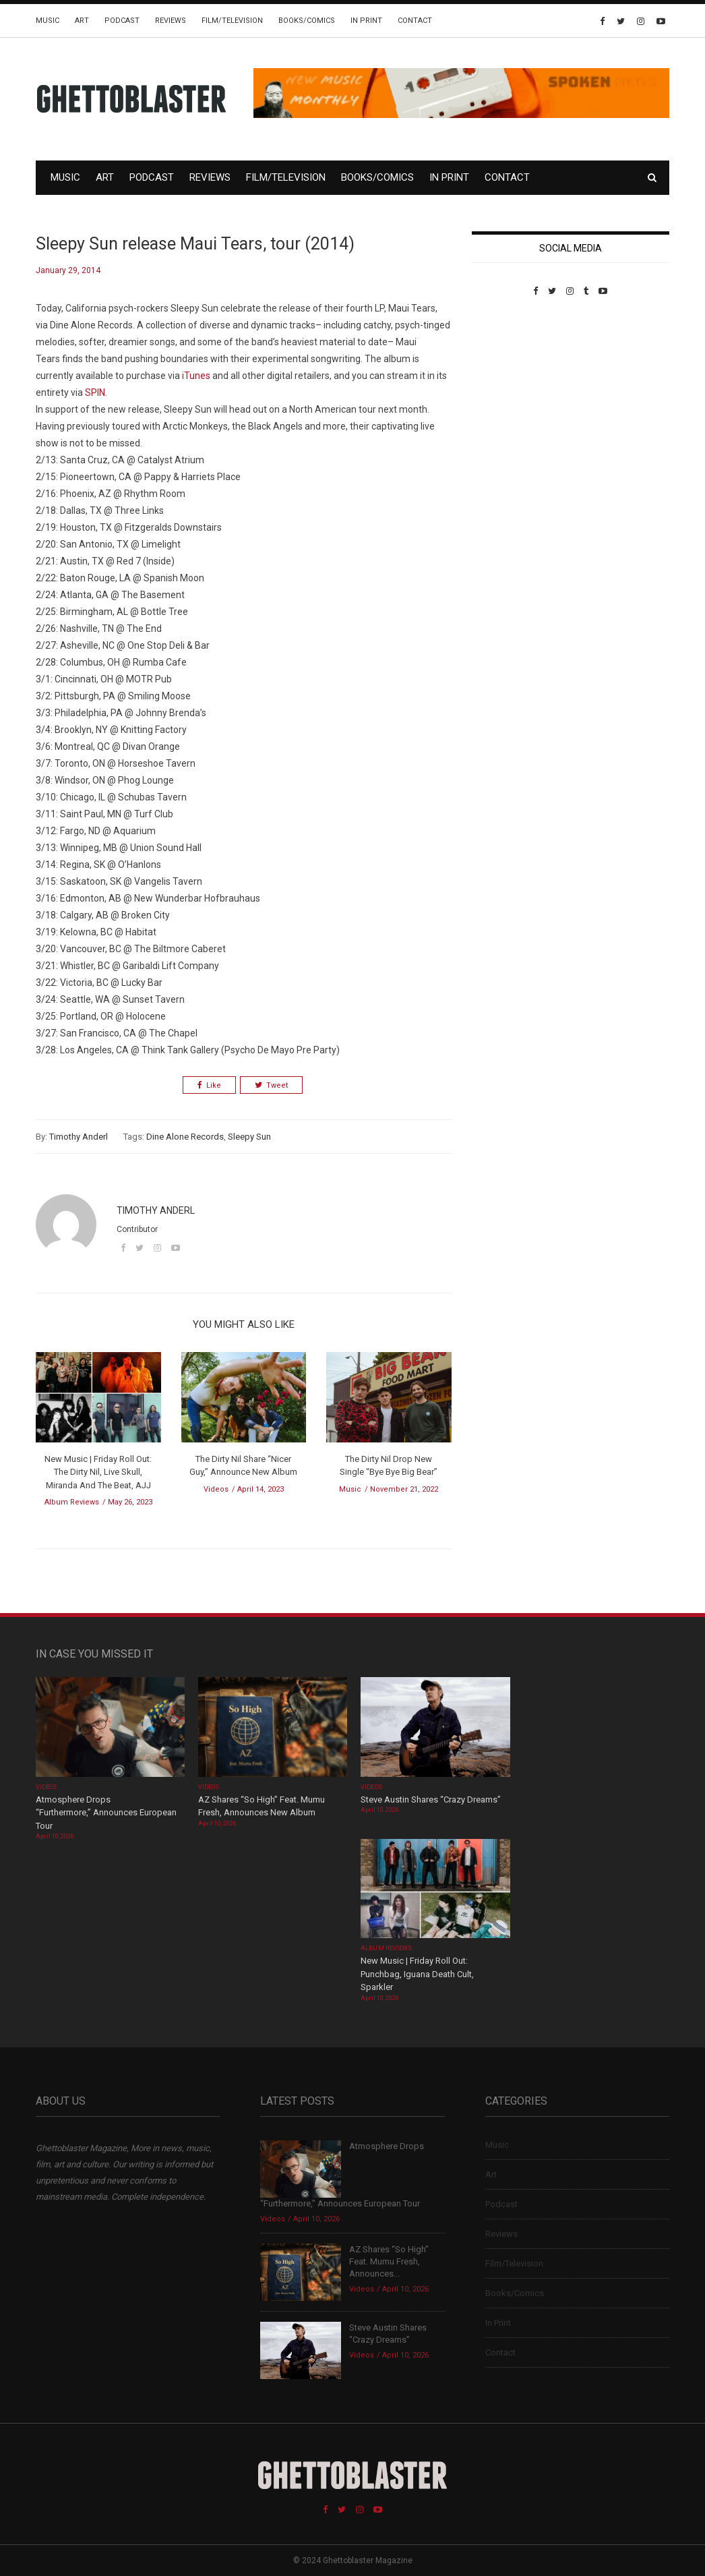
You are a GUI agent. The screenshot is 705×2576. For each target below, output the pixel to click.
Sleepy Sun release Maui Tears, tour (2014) (195, 244)
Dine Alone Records (185, 1137)
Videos (216, 1489)
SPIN (95, 392)
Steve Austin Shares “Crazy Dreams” (432, 1799)
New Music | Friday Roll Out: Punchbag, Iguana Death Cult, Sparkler (417, 1974)
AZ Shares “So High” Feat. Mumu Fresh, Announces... (389, 2261)
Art (82, 20)
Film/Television (232, 20)
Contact (415, 20)
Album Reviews (71, 1502)
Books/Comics (306, 20)
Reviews (170, 20)
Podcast (122, 20)
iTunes (196, 375)
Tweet (271, 1085)
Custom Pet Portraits (511, 389)
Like (209, 1085)
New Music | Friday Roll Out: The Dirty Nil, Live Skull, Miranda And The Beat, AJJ (98, 1472)
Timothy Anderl (78, 1137)
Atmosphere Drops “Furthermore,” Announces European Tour (106, 1812)
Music (47, 20)
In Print (366, 20)
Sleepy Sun (249, 1137)
